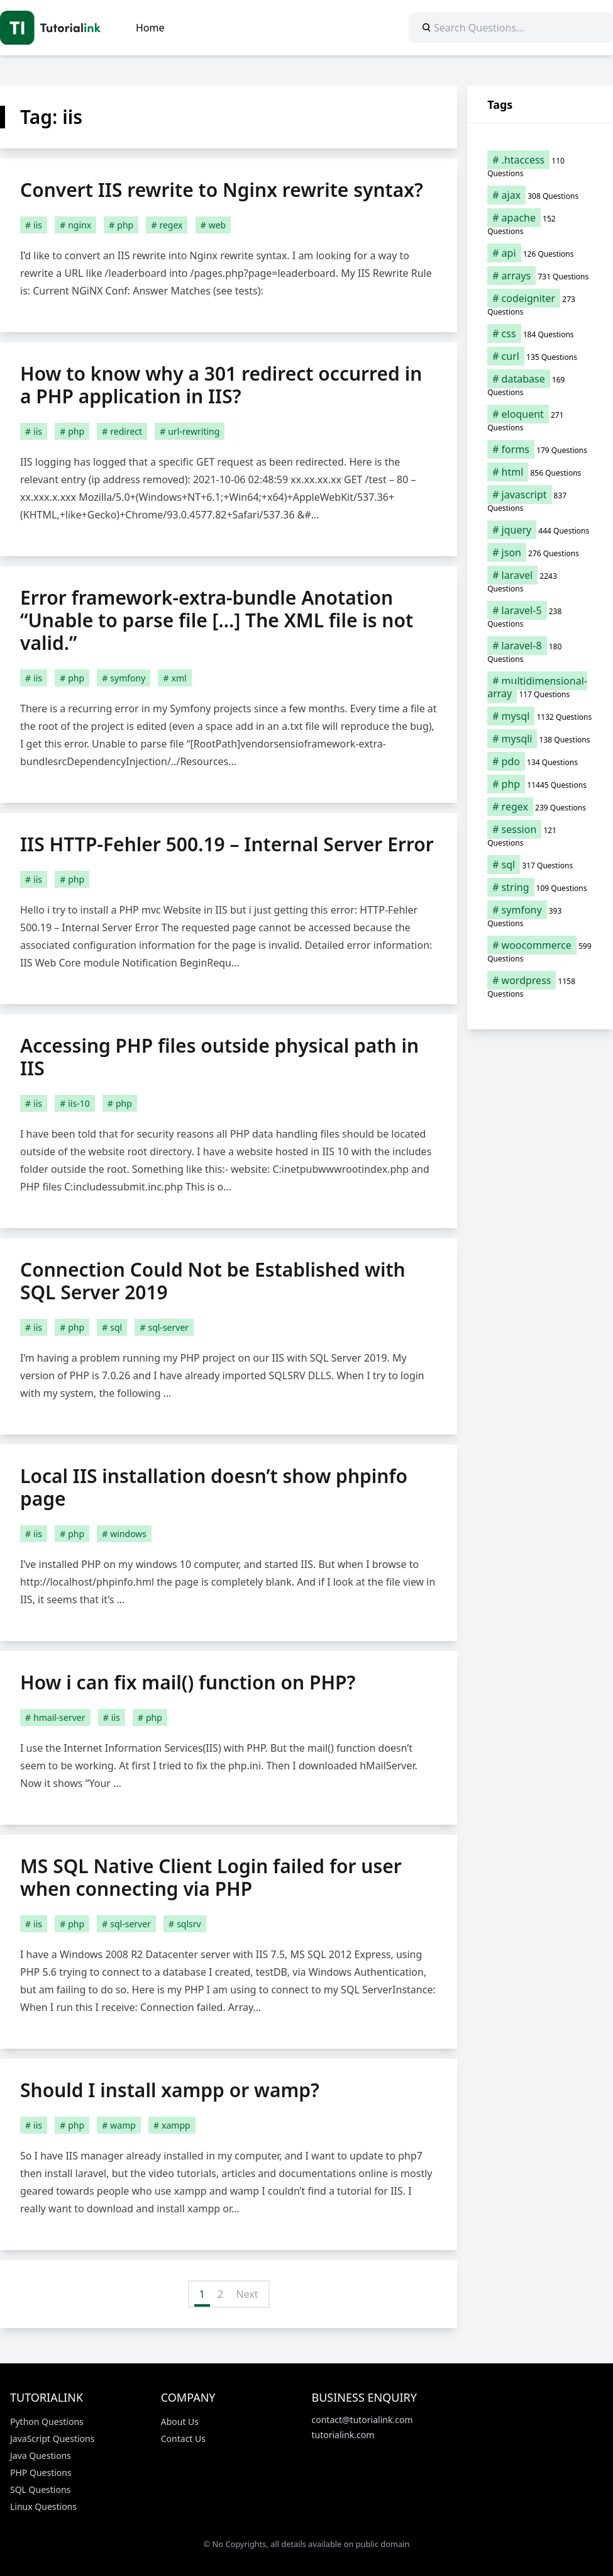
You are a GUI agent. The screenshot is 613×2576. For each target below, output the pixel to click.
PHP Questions (41, 2472)
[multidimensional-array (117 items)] (540, 687)
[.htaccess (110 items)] (540, 166)
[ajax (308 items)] (540, 195)
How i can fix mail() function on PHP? (187, 1682)
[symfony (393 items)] (540, 916)
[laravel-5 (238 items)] (540, 616)
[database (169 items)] (540, 385)
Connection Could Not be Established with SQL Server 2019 (213, 1281)
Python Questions (47, 2422)
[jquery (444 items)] (540, 530)
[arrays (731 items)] (540, 275)
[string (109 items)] (540, 887)
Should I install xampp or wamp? (169, 2090)
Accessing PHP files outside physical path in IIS (219, 1057)
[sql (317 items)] (540, 864)
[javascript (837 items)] (540, 500)
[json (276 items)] (540, 552)
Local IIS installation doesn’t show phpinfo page (213, 1487)
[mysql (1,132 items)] (540, 716)
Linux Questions (43, 2506)
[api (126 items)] (540, 253)
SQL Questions (40, 2489)
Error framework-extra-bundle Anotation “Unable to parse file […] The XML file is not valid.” (216, 620)
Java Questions (40, 2455)
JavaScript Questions (52, 2438)
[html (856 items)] (540, 472)
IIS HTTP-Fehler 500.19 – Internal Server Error (227, 844)
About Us (180, 2422)
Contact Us (183, 2438)
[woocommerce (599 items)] (540, 951)
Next (247, 2294)
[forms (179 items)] (540, 449)
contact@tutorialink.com (362, 2420)
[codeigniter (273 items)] (540, 304)
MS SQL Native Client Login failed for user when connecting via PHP (211, 1877)
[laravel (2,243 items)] (540, 581)
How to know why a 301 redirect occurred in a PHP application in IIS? (221, 385)
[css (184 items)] (540, 333)
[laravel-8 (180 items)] (540, 651)
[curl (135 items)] (540, 356)
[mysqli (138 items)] (540, 738)
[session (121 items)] (540, 835)
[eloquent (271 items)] (540, 420)
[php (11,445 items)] (540, 784)
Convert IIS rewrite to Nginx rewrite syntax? (221, 190)
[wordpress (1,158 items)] (540, 986)
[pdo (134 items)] (540, 761)
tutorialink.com (343, 2435)
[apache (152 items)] (540, 224)
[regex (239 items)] (540, 806)
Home (150, 28)
